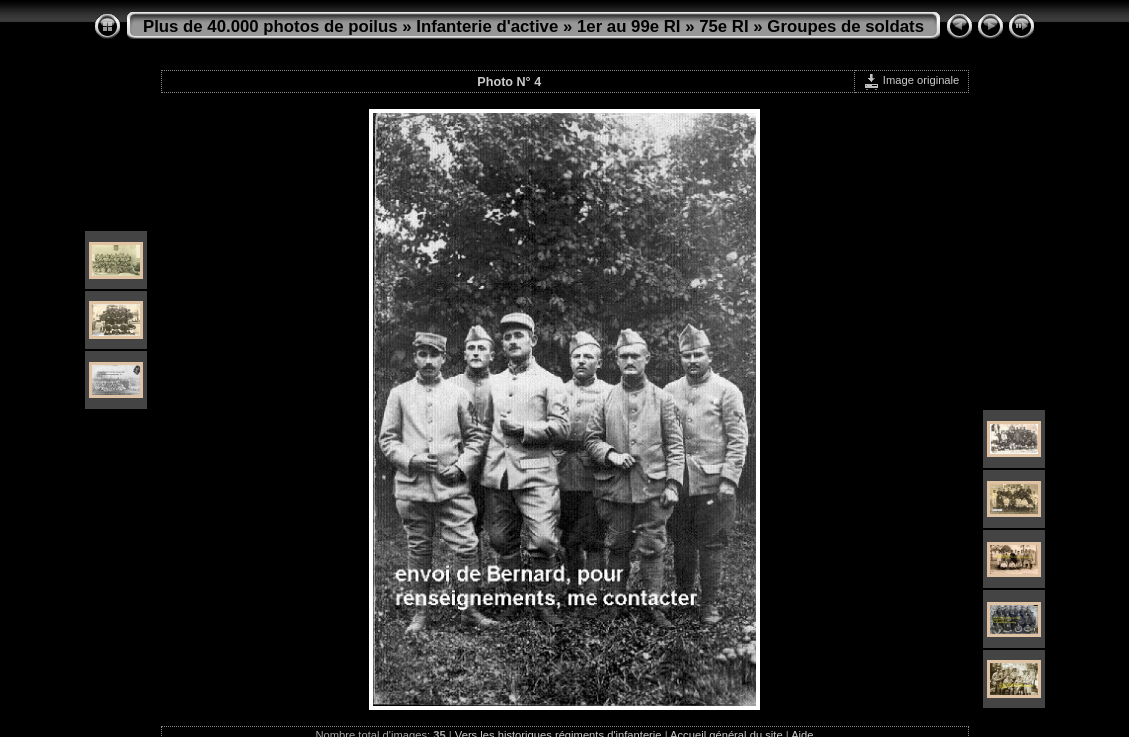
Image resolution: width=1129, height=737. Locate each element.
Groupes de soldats (845, 26)
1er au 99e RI (629, 26)
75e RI (723, 26)
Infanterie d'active (487, 26)
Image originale (911, 80)
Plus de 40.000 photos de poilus (270, 26)
